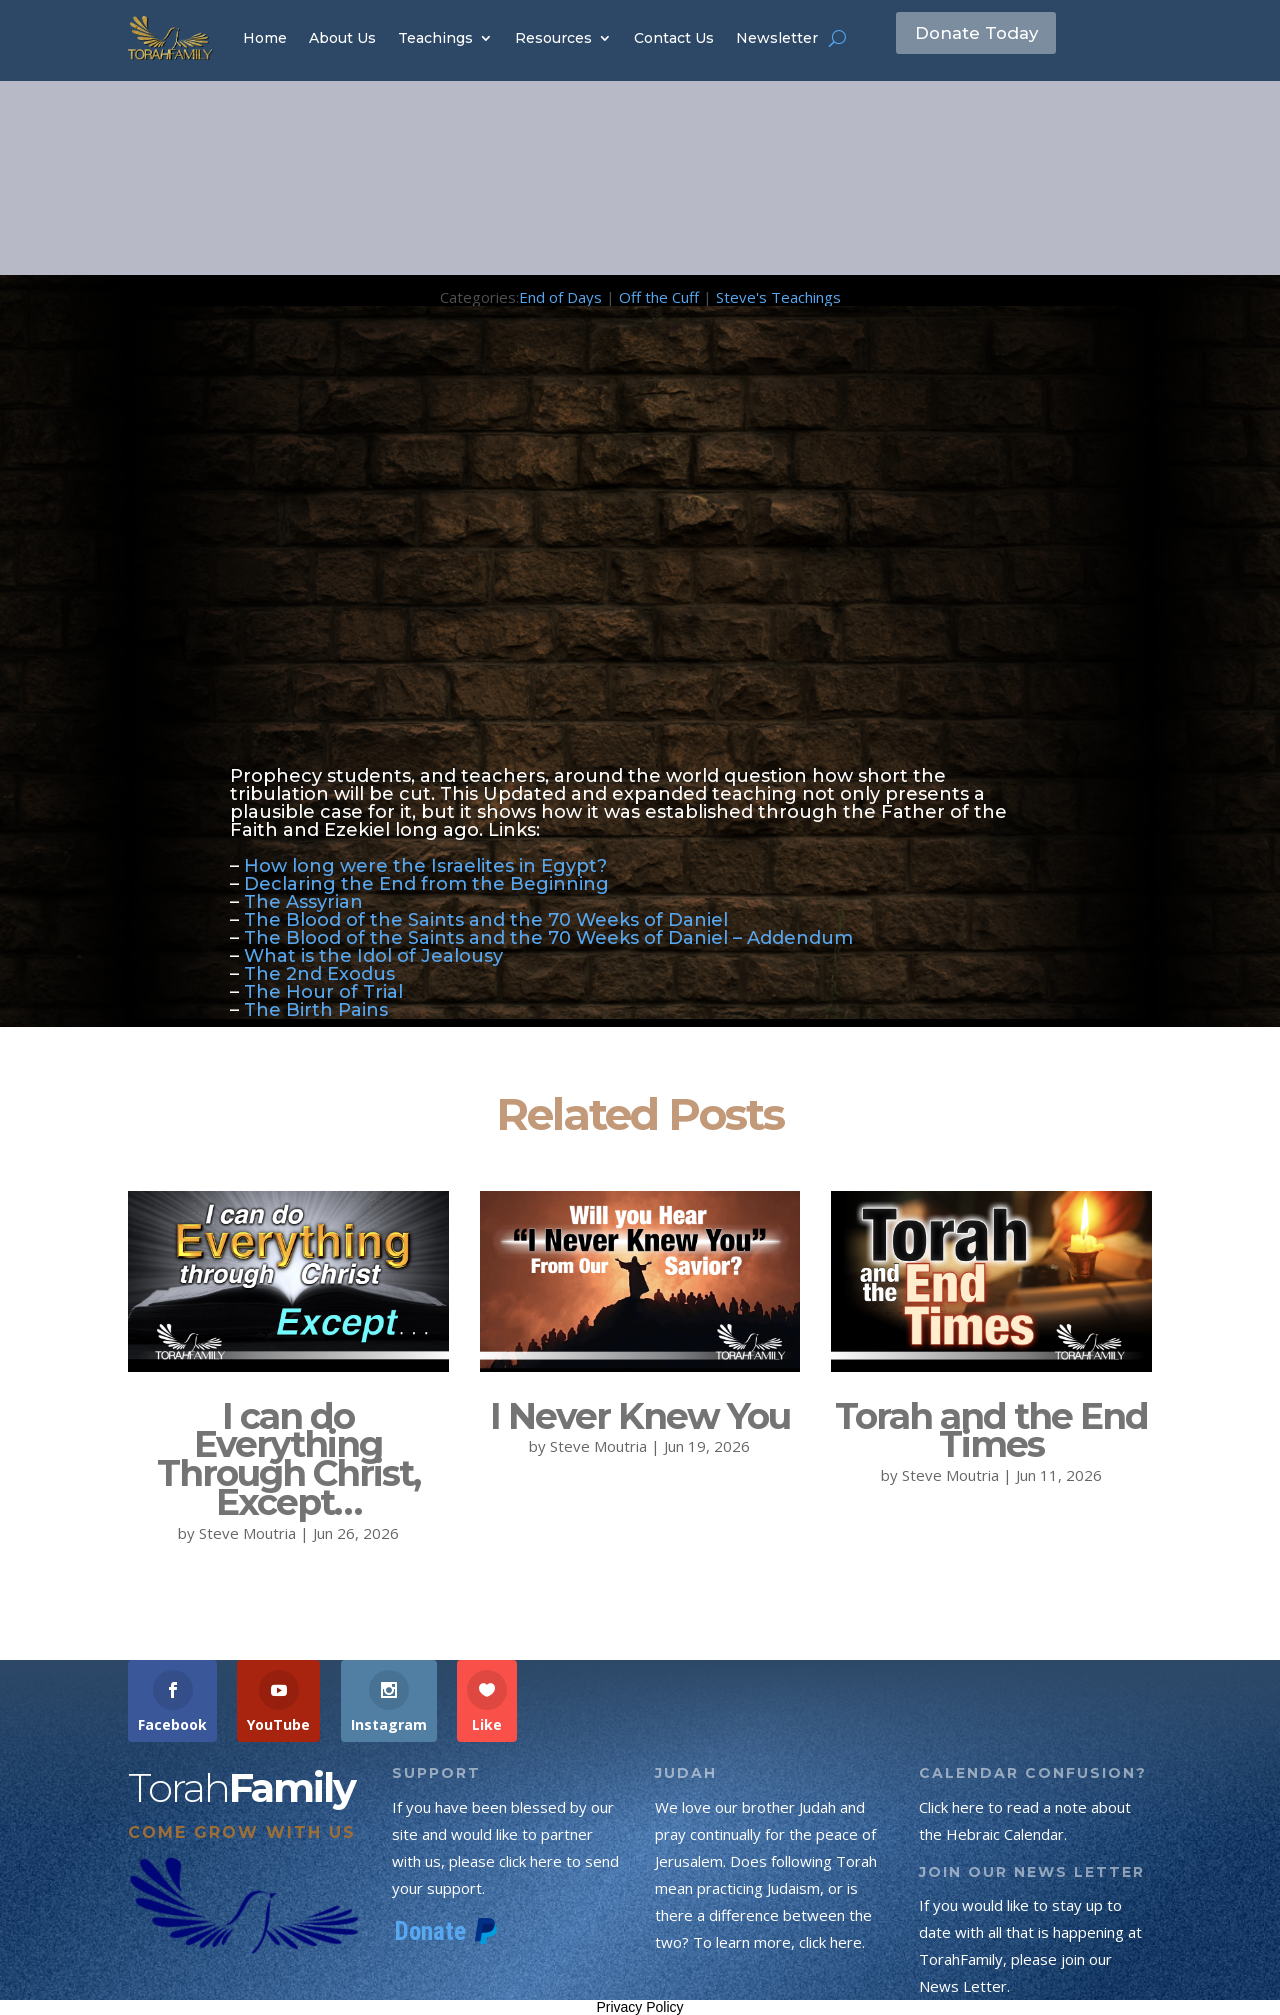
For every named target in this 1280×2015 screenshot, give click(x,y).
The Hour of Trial (326, 992)
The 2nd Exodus (319, 974)
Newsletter (777, 38)
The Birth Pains (316, 1010)
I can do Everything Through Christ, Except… (288, 1459)
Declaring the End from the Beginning (426, 884)
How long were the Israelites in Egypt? (425, 866)
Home (265, 38)
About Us (342, 38)
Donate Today (990, 37)
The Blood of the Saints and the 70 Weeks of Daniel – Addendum (551, 938)
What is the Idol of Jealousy (373, 956)
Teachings (435, 38)
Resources (553, 38)
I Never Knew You (640, 1416)
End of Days (560, 297)
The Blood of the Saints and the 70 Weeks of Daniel (488, 920)
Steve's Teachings (778, 297)
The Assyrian (303, 902)
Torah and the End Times (991, 1430)
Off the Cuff (659, 297)
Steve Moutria (247, 1533)
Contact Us (674, 38)
